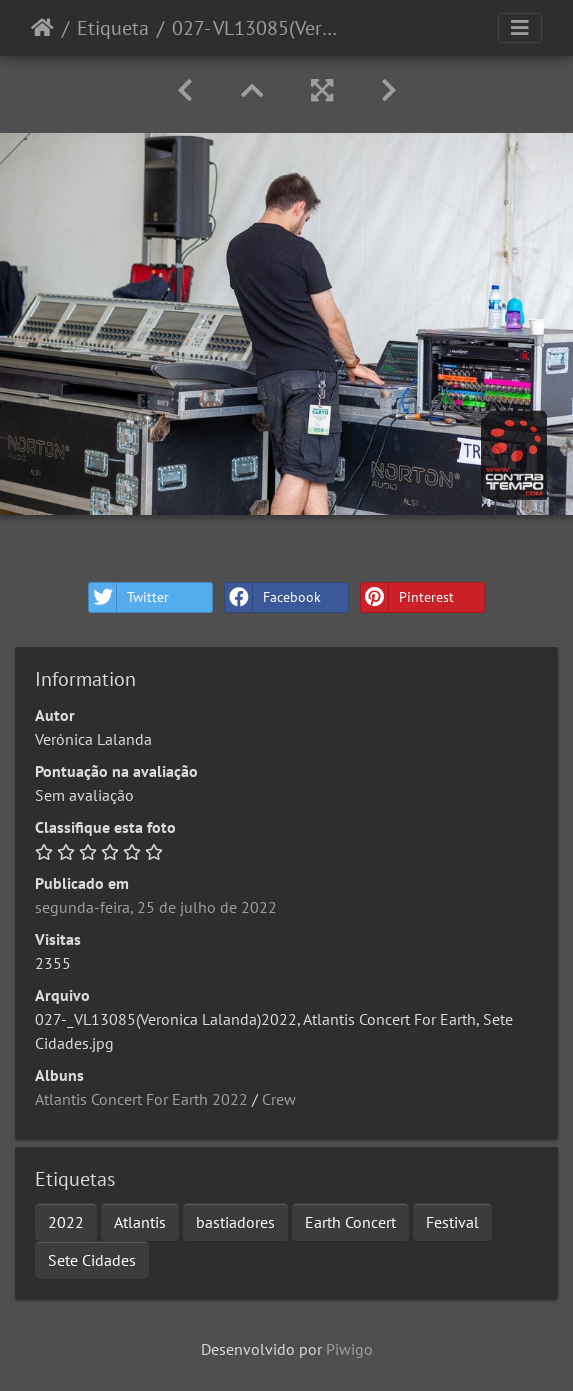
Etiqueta (113, 28)
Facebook (273, 597)
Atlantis (140, 1222)
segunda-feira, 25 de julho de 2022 (156, 907)
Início (42, 28)
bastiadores (235, 1222)
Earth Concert (350, 1222)
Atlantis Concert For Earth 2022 (141, 1099)
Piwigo (349, 1349)
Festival (452, 1222)
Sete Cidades (92, 1260)
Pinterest (407, 597)
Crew (279, 1099)
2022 (66, 1222)
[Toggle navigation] (520, 28)
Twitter (129, 597)
